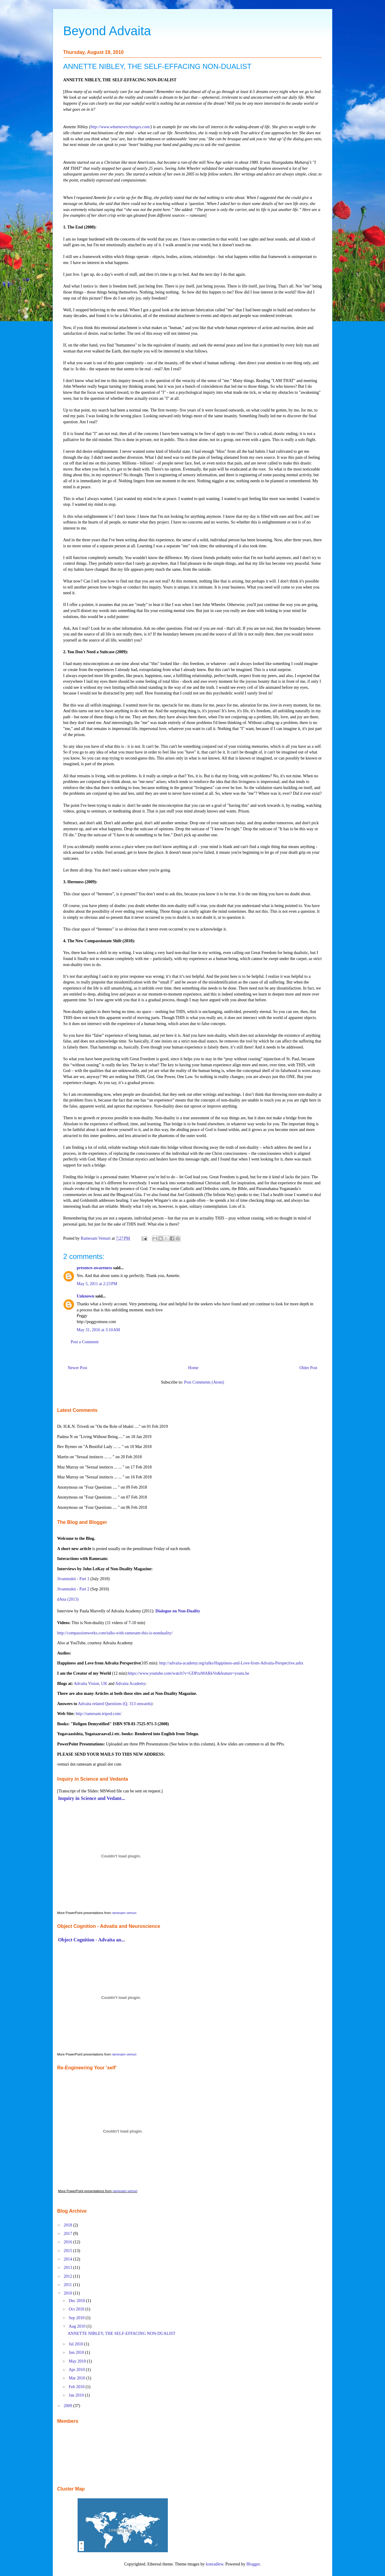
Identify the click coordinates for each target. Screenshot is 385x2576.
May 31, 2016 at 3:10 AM (98, 1330)
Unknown (85, 1296)
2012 (68, 2276)
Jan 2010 (77, 2395)
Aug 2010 (77, 2326)
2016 (68, 2242)
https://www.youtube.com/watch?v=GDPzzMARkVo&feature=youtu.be (188, 1673)
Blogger (253, 2564)
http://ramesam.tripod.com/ (98, 1713)
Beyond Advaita (107, 31)
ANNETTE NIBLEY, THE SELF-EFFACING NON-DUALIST (121, 2333)
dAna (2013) (68, 1599)
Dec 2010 (77, 2300)
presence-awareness (94, 1268)
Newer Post (77, 1368)
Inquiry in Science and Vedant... (91, 1798)
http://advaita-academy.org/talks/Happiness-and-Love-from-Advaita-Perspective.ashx (231, 1663)
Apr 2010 (77, 2369)
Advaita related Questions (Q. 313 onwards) (115, 1703)
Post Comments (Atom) (204, 1382)
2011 (68, 2284)
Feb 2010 (77, 2387)
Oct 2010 (77, 2309)
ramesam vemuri (124, 1913)
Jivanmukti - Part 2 (73, 1589)
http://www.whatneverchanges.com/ (120, 127)
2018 (68, 2225)
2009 (68, 2406)
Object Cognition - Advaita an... (91, 1940)
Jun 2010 (77, 2352)
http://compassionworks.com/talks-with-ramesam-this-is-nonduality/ (115, 1633)
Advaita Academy (130, 1683)
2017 (68, 2233)
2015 (68, 2250)
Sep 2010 (77, 2318)
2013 (68, 2267)
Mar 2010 (77, 2378)
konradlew (214, 2564)
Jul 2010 (76, 2344)
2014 (68, 2259)
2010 (68, 2293)
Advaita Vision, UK (90, 1683)
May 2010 (78, 2361)
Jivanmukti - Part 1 (73, 1579)
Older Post (309, 1368)
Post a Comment (85, 1342)
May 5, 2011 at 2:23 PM (97, 1284)
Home (193, 1368)
